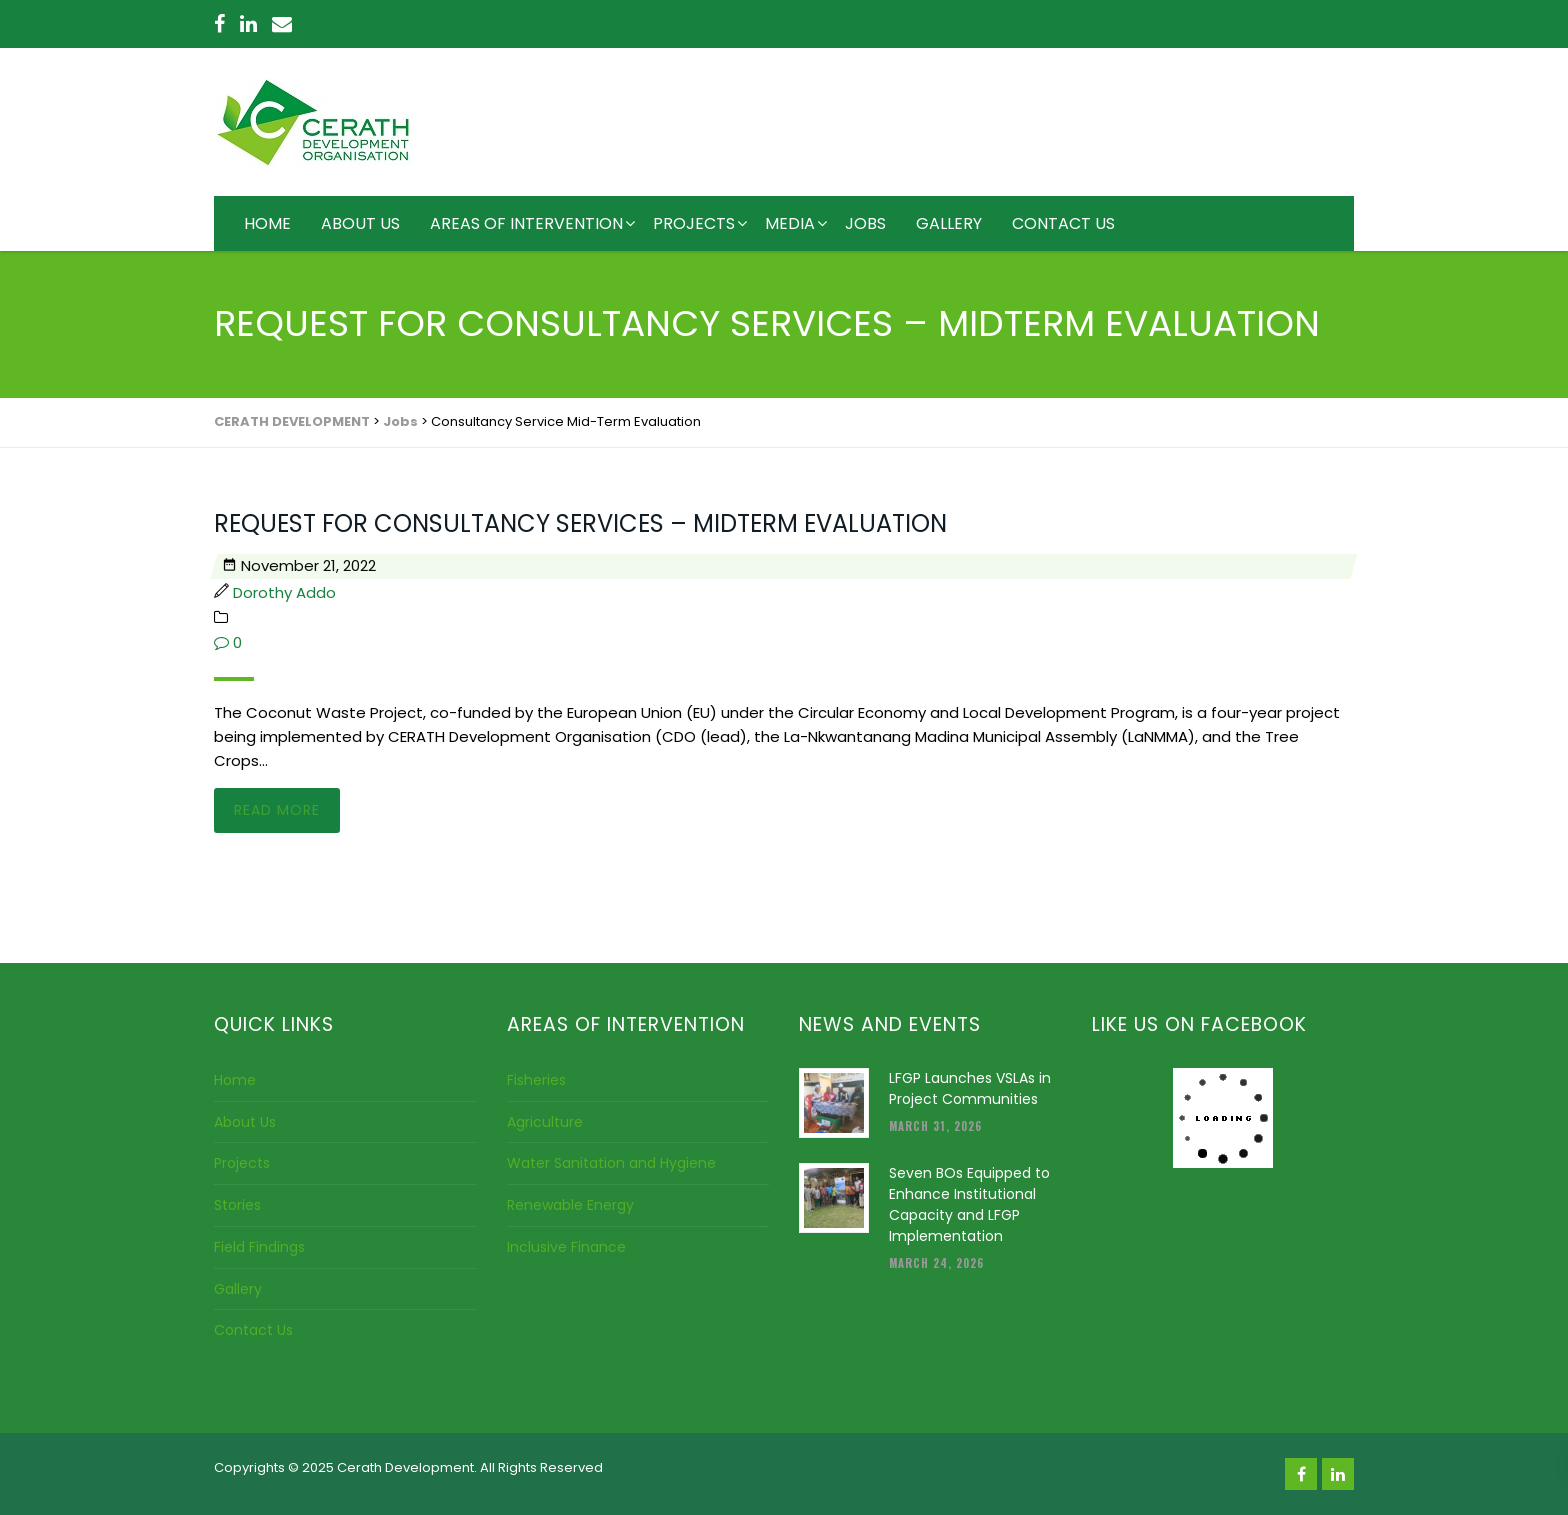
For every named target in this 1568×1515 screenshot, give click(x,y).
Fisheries (536, 1080)
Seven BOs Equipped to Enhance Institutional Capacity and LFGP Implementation (969, 1204)
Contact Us (253, 1330)
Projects (242, 1163)
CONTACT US (1063, 223)
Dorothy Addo (284, 592)
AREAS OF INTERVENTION (526, 223)
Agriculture (545, 1122)
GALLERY (949, 223)
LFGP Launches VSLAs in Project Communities (970, 1088)
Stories (237, 1205)
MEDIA (790, 223)
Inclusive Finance (566, 1247)
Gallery (238, 1289)
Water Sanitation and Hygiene (611, 1163)
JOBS (865, 223)
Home (235, 1080)
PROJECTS (694, 223)
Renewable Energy (570, 1205)
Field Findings (259, 1247)
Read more (277, 810)
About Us (245, 1122)
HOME (267, 223)
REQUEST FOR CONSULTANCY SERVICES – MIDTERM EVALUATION (580, 523)
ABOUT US (360, 223)
